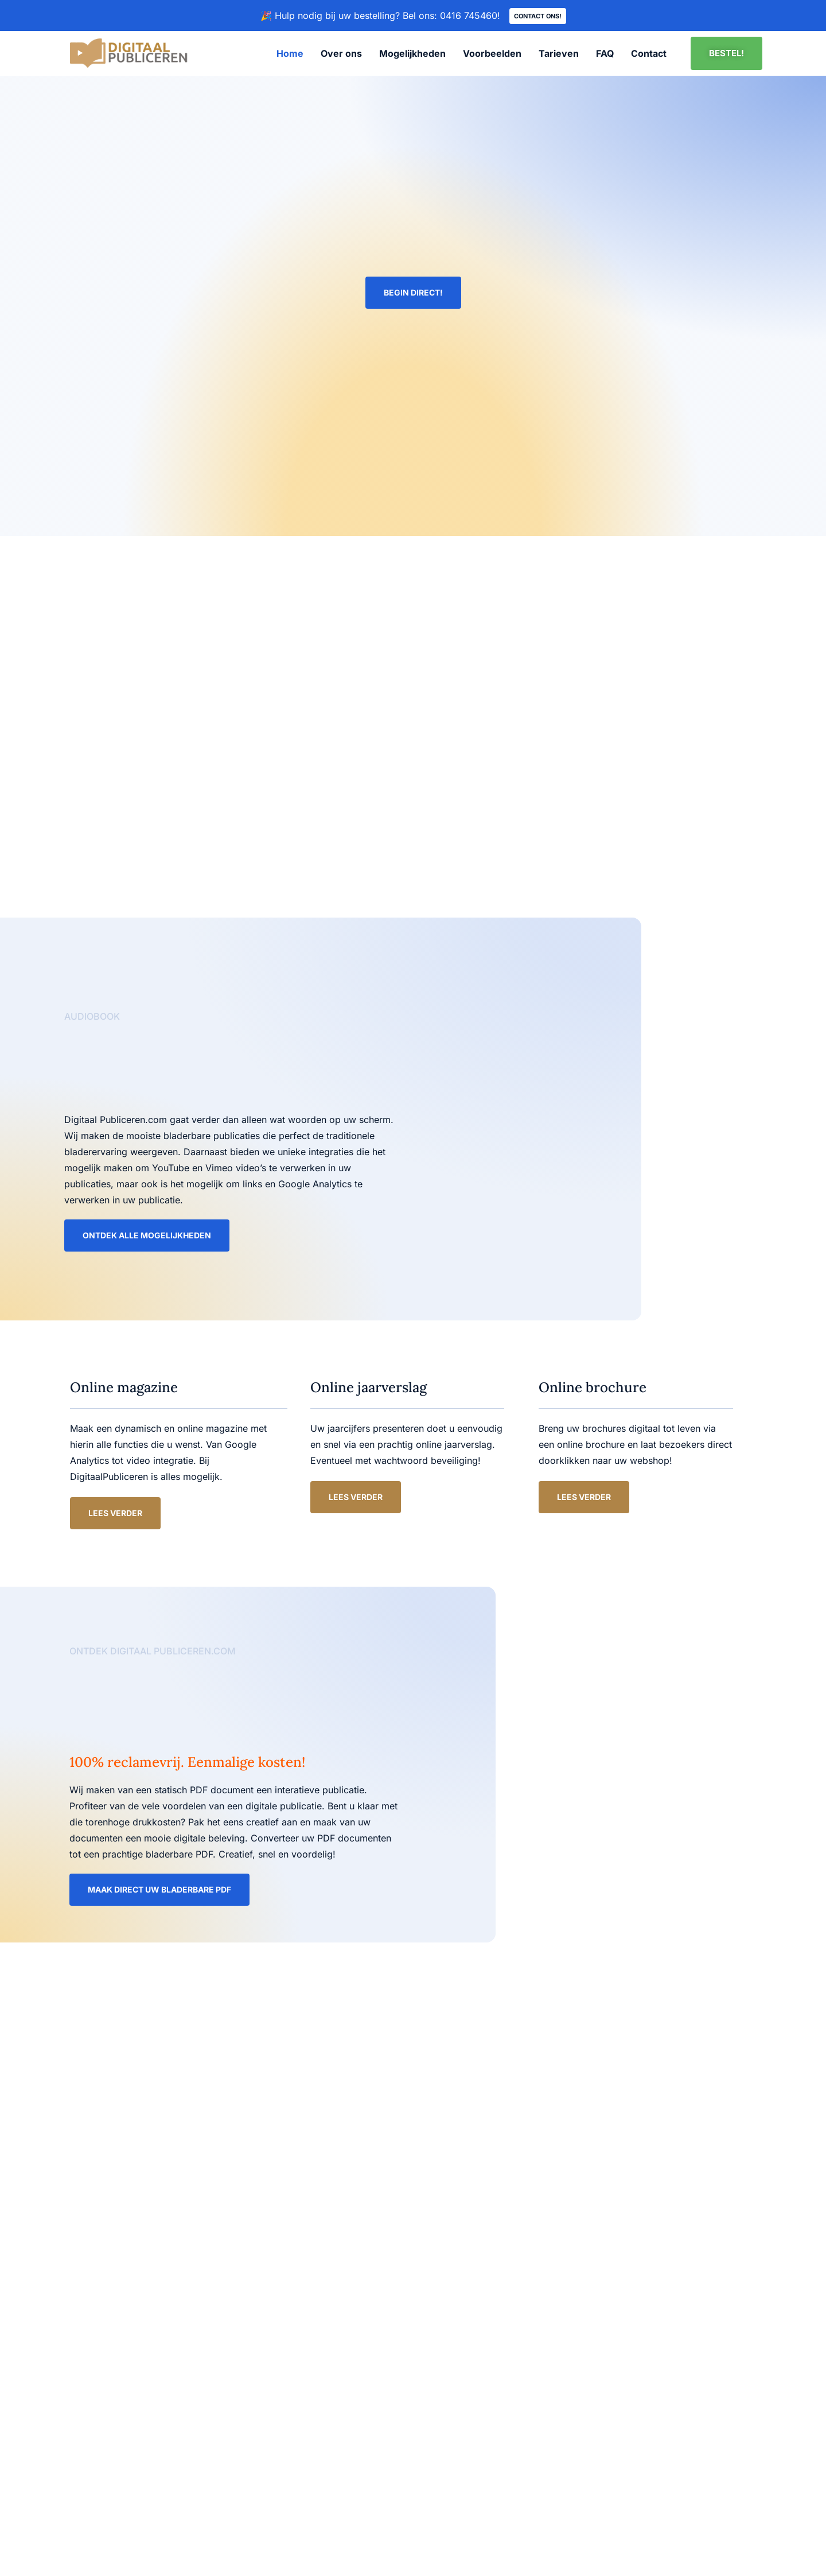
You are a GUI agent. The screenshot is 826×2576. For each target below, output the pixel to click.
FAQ (605, 53)
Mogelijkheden (412, 53)
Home (289, 53)
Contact (649, 53)
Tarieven (559, 53)
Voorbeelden (492, 53)
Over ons (341, 53)
